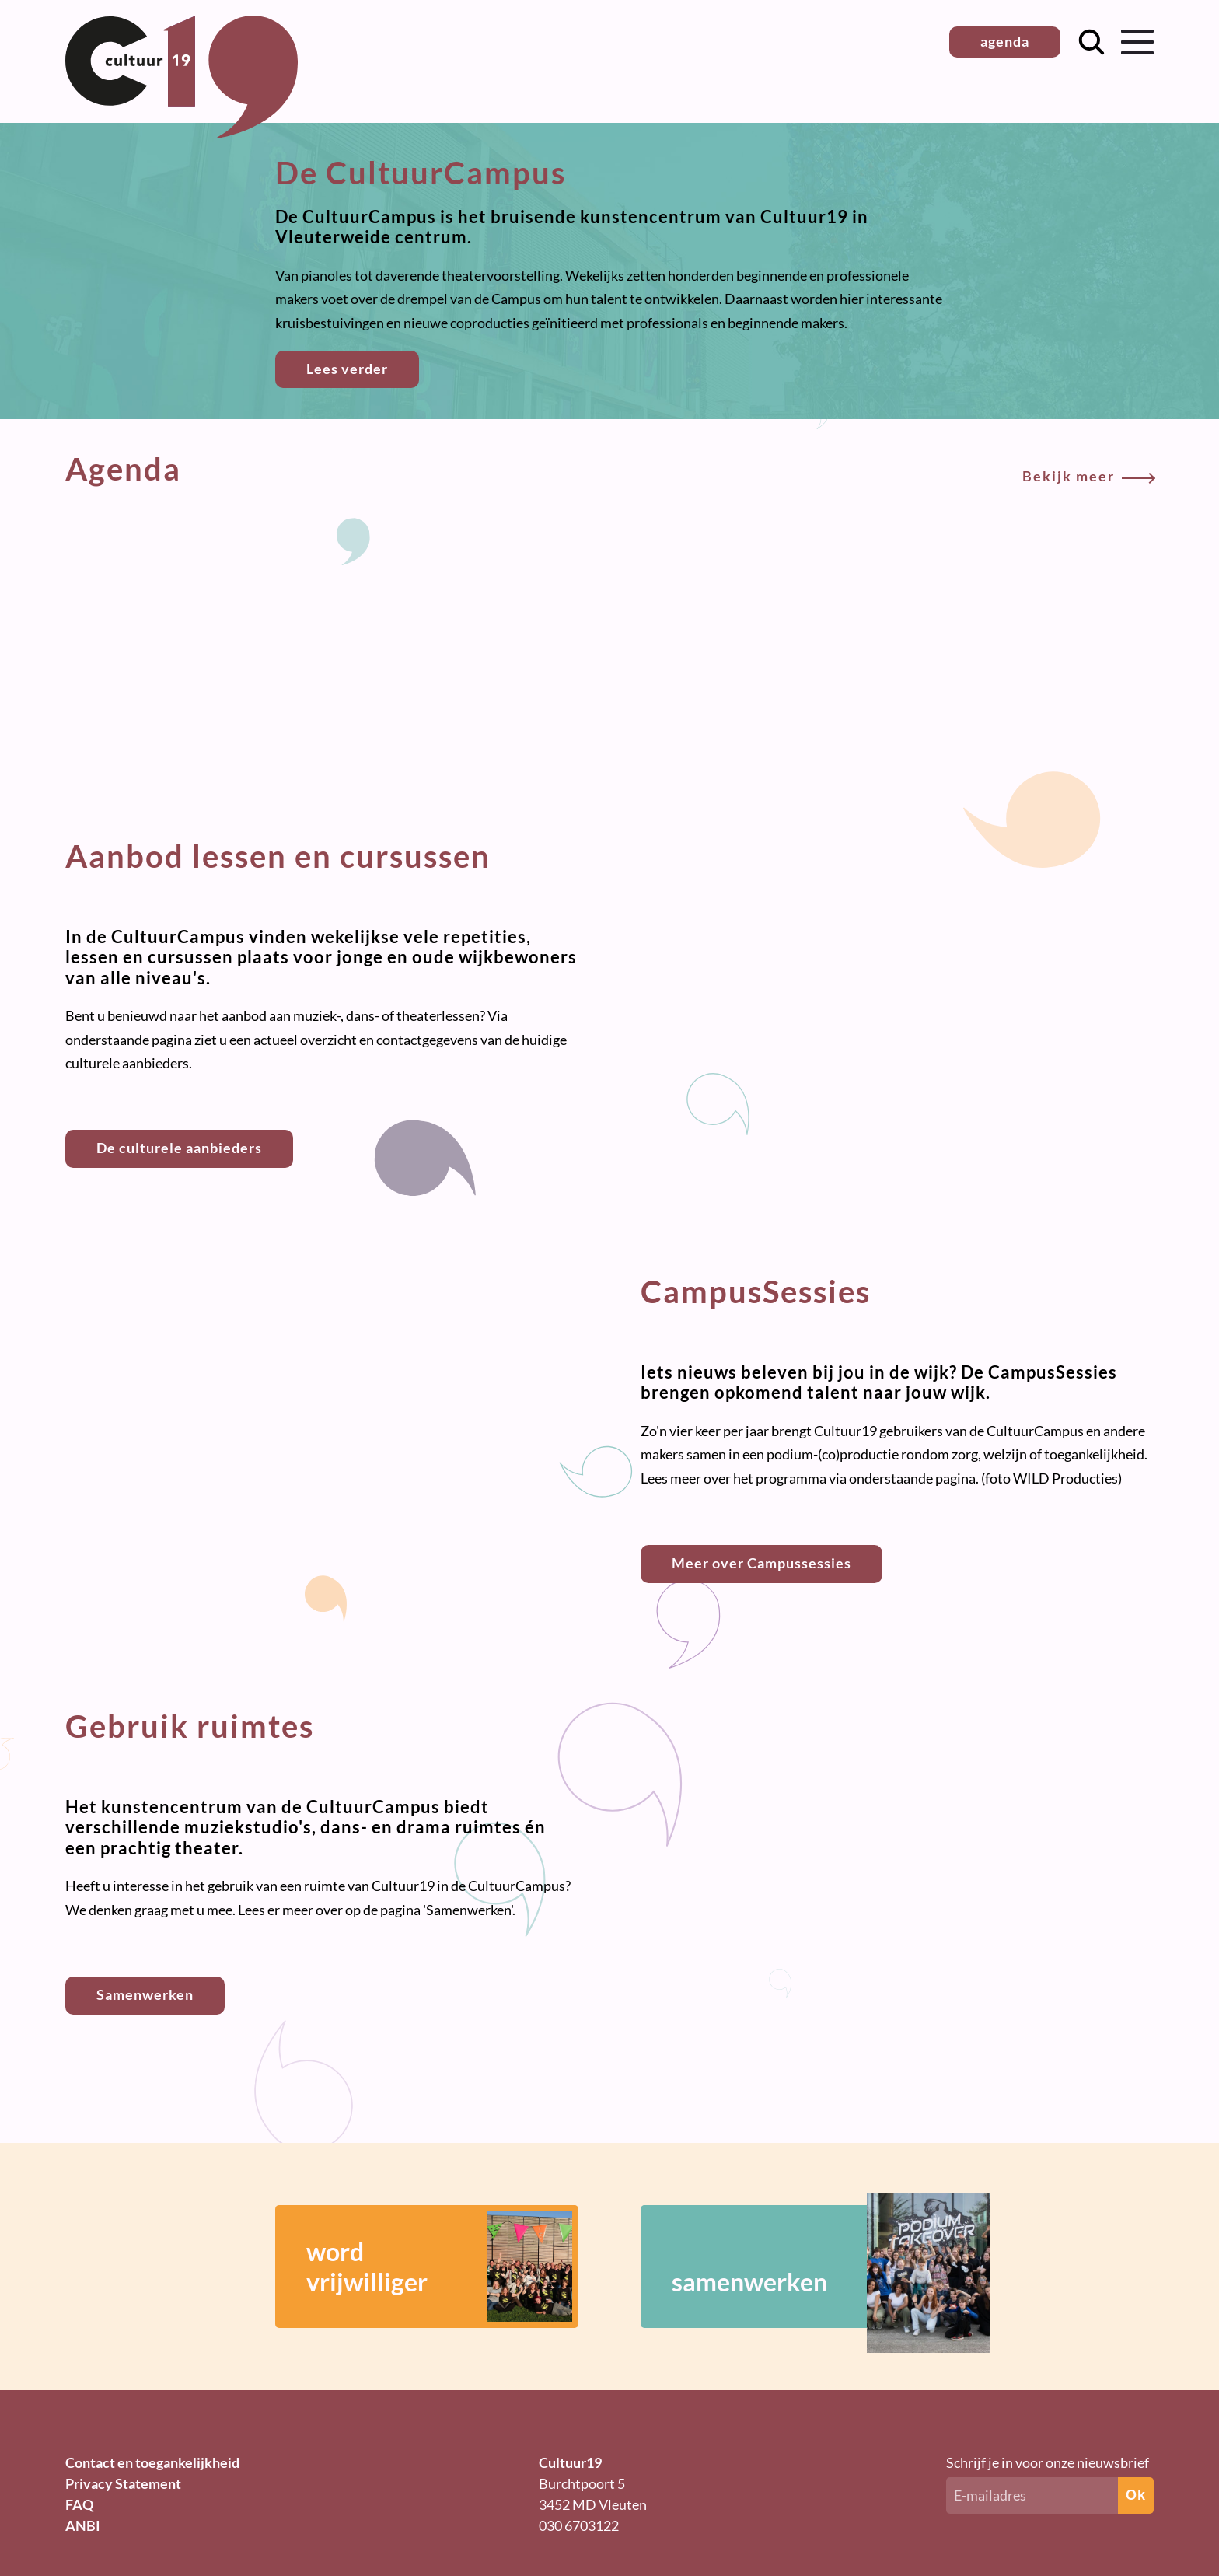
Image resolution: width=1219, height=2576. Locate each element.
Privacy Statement (123, 2483)
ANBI (82, 2525)
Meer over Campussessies (761, 1562)
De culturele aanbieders (179, 1147)
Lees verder (347, 368)
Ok (1136, 2495)
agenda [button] (1004, 41)
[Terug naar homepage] (181, 133)
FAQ (79, 2504)
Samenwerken (145, 1994)
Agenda (609, 469)
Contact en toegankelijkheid (152, 2462)
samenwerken (808, 2266)
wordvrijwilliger (439, 2266)
